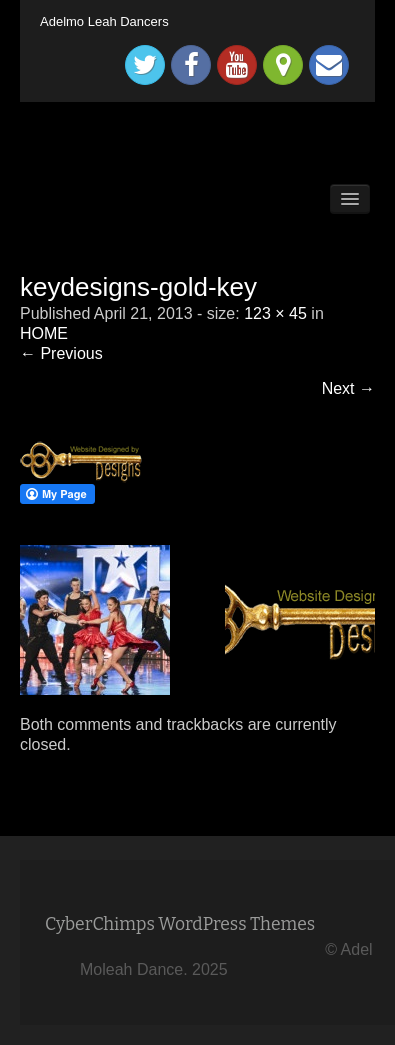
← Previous (61, 353)
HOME (44, 333)
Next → (348, 388)
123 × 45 (275, 313)
